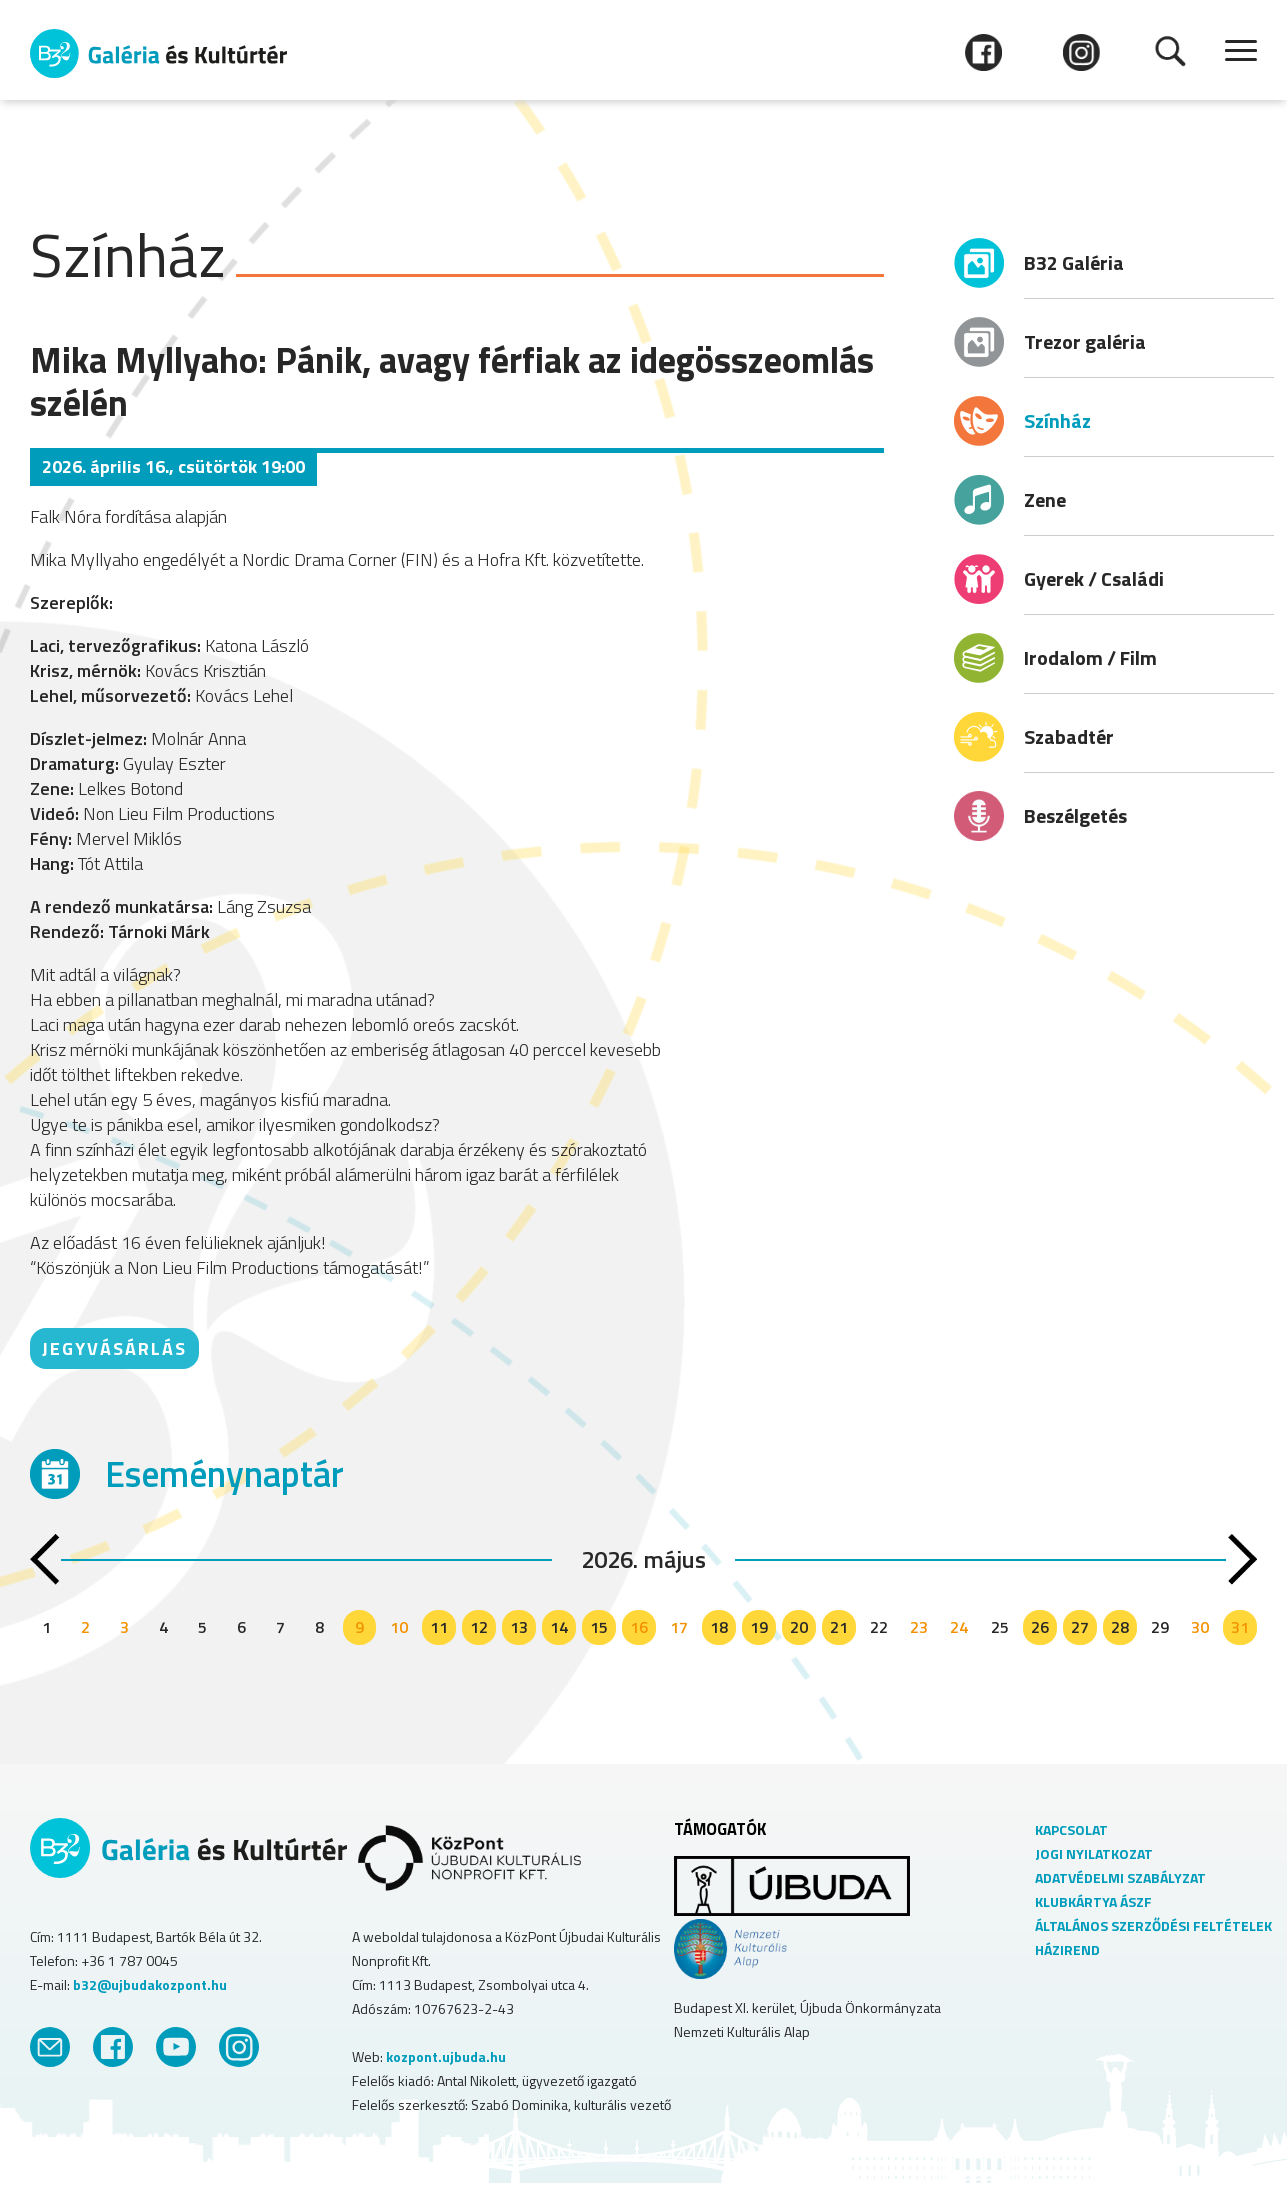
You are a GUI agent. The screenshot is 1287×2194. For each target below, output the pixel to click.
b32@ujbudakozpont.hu (150, 1984)
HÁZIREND (1067, 1949)
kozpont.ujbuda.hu (446, 2056)
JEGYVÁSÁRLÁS (114, 1348)
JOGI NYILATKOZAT (1094, 1853)
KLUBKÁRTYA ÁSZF (1093, 1901)
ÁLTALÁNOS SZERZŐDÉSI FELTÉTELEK (1153, 1925)
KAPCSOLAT (1071, 1829)
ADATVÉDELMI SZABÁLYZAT (1120, 1877)
